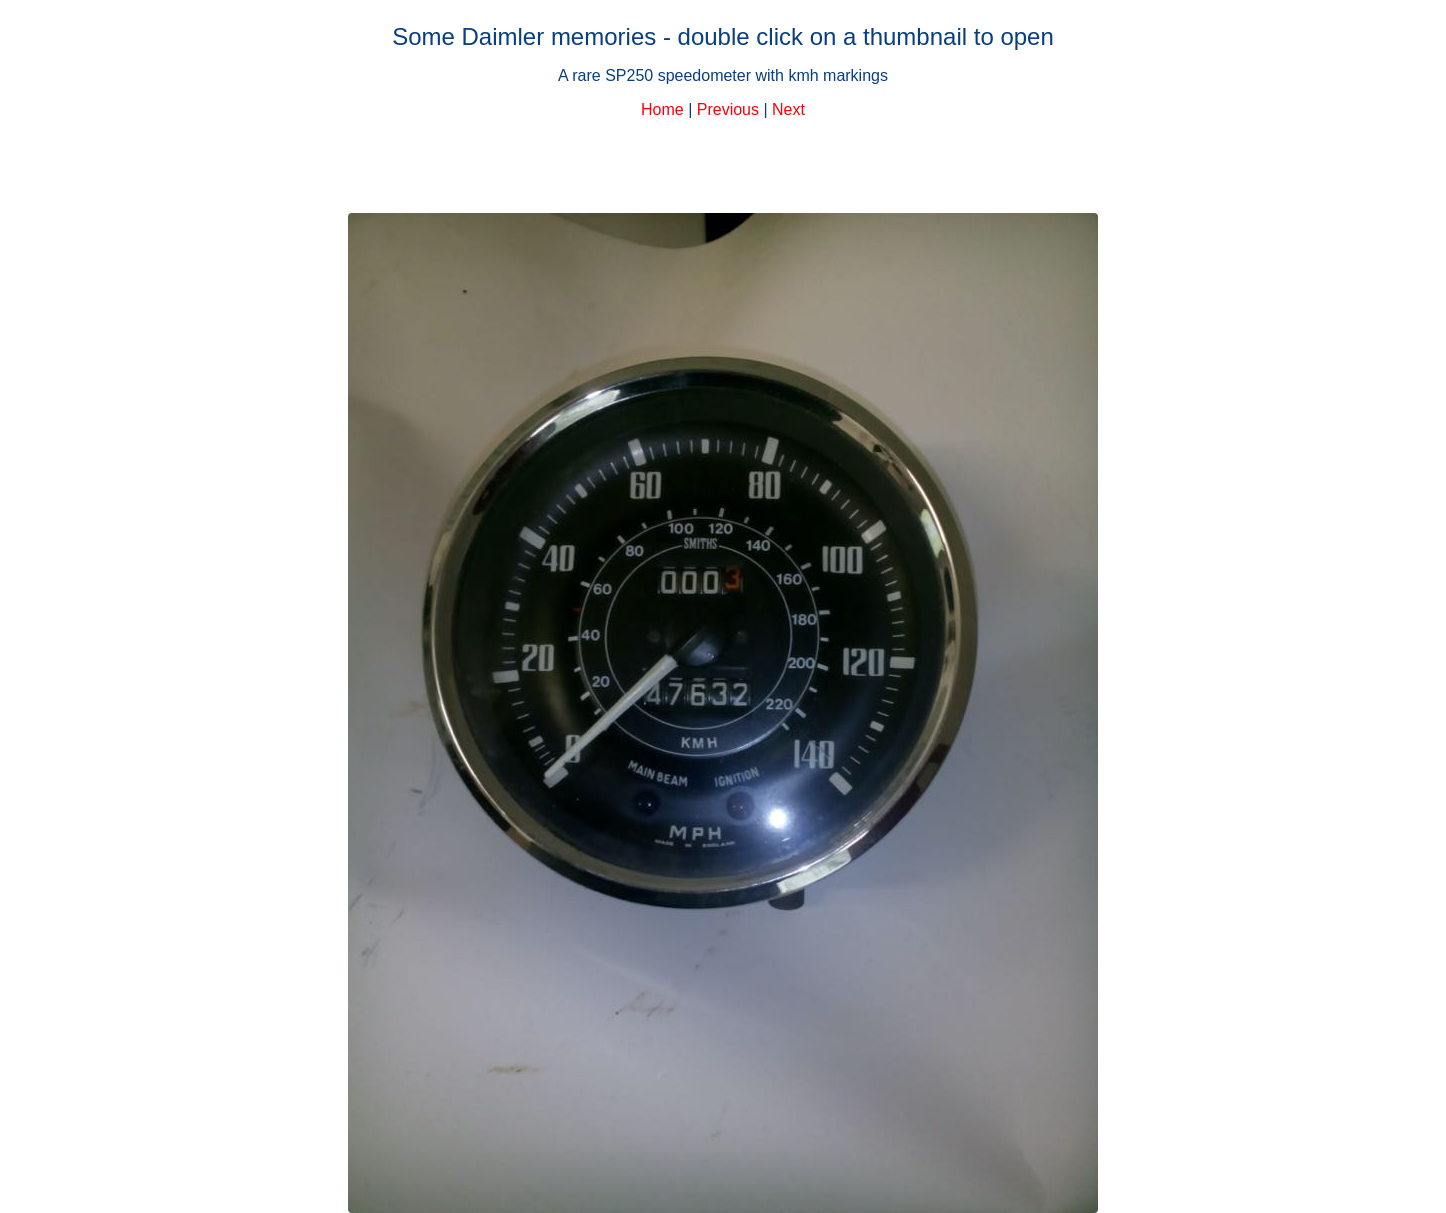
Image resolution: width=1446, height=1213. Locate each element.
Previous (728, 109)
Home (662, 109)
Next (788, 109)
